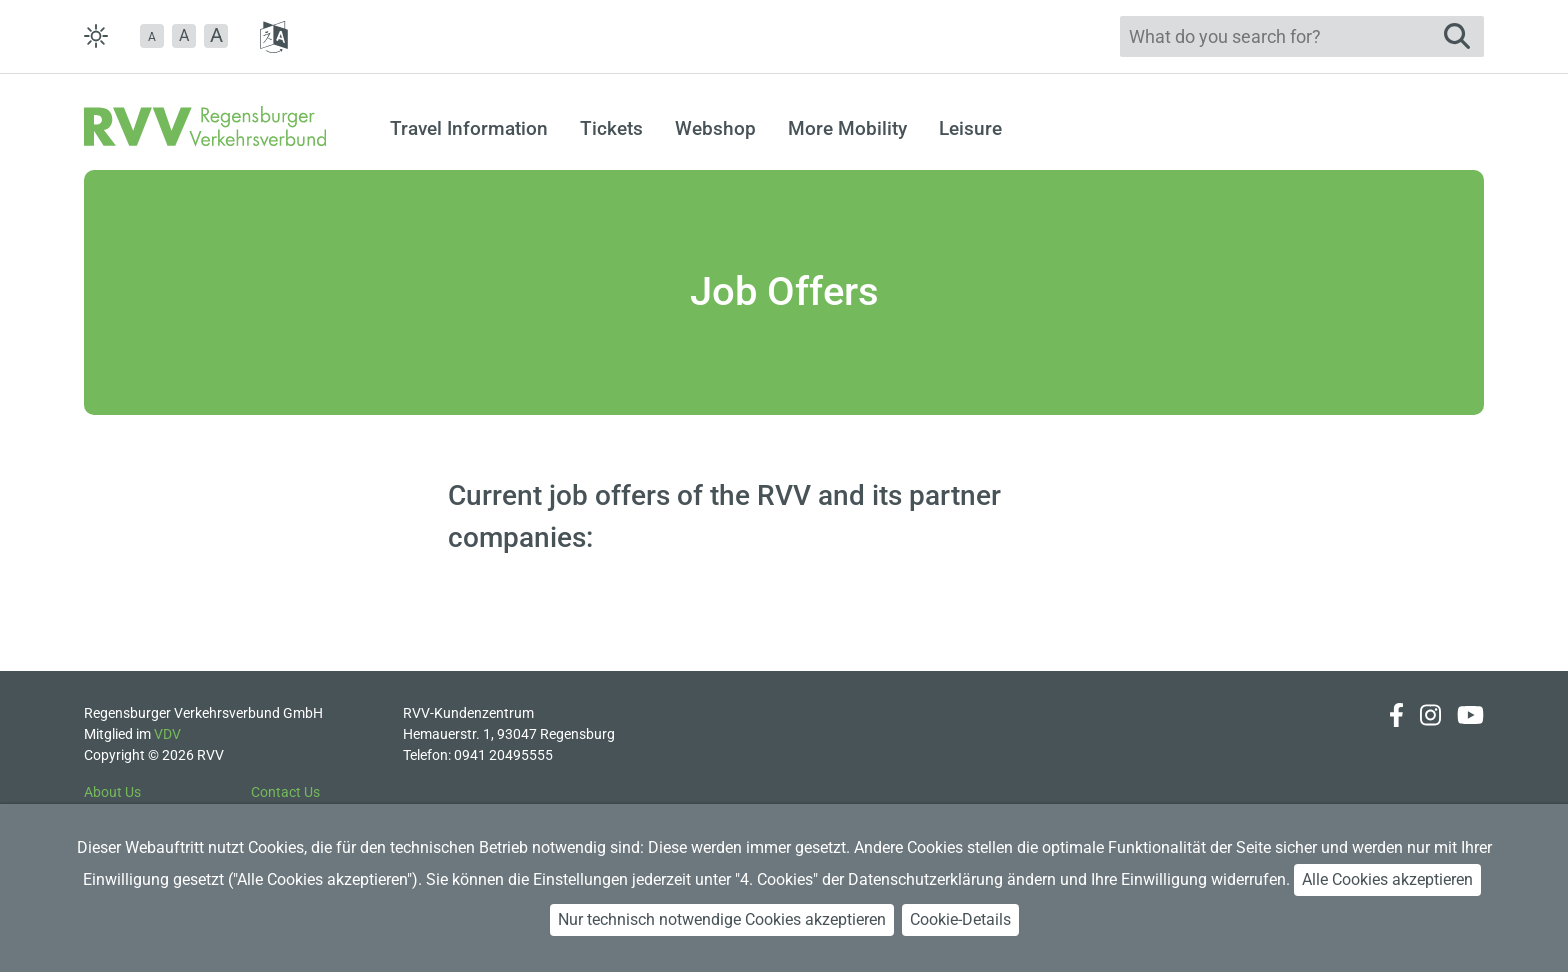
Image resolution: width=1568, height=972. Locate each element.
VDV (167, 734)
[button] (152, 36)
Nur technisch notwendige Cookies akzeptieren (722, 919)
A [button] (184, 35)
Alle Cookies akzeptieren (1387, 879)
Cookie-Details (960, 919)
